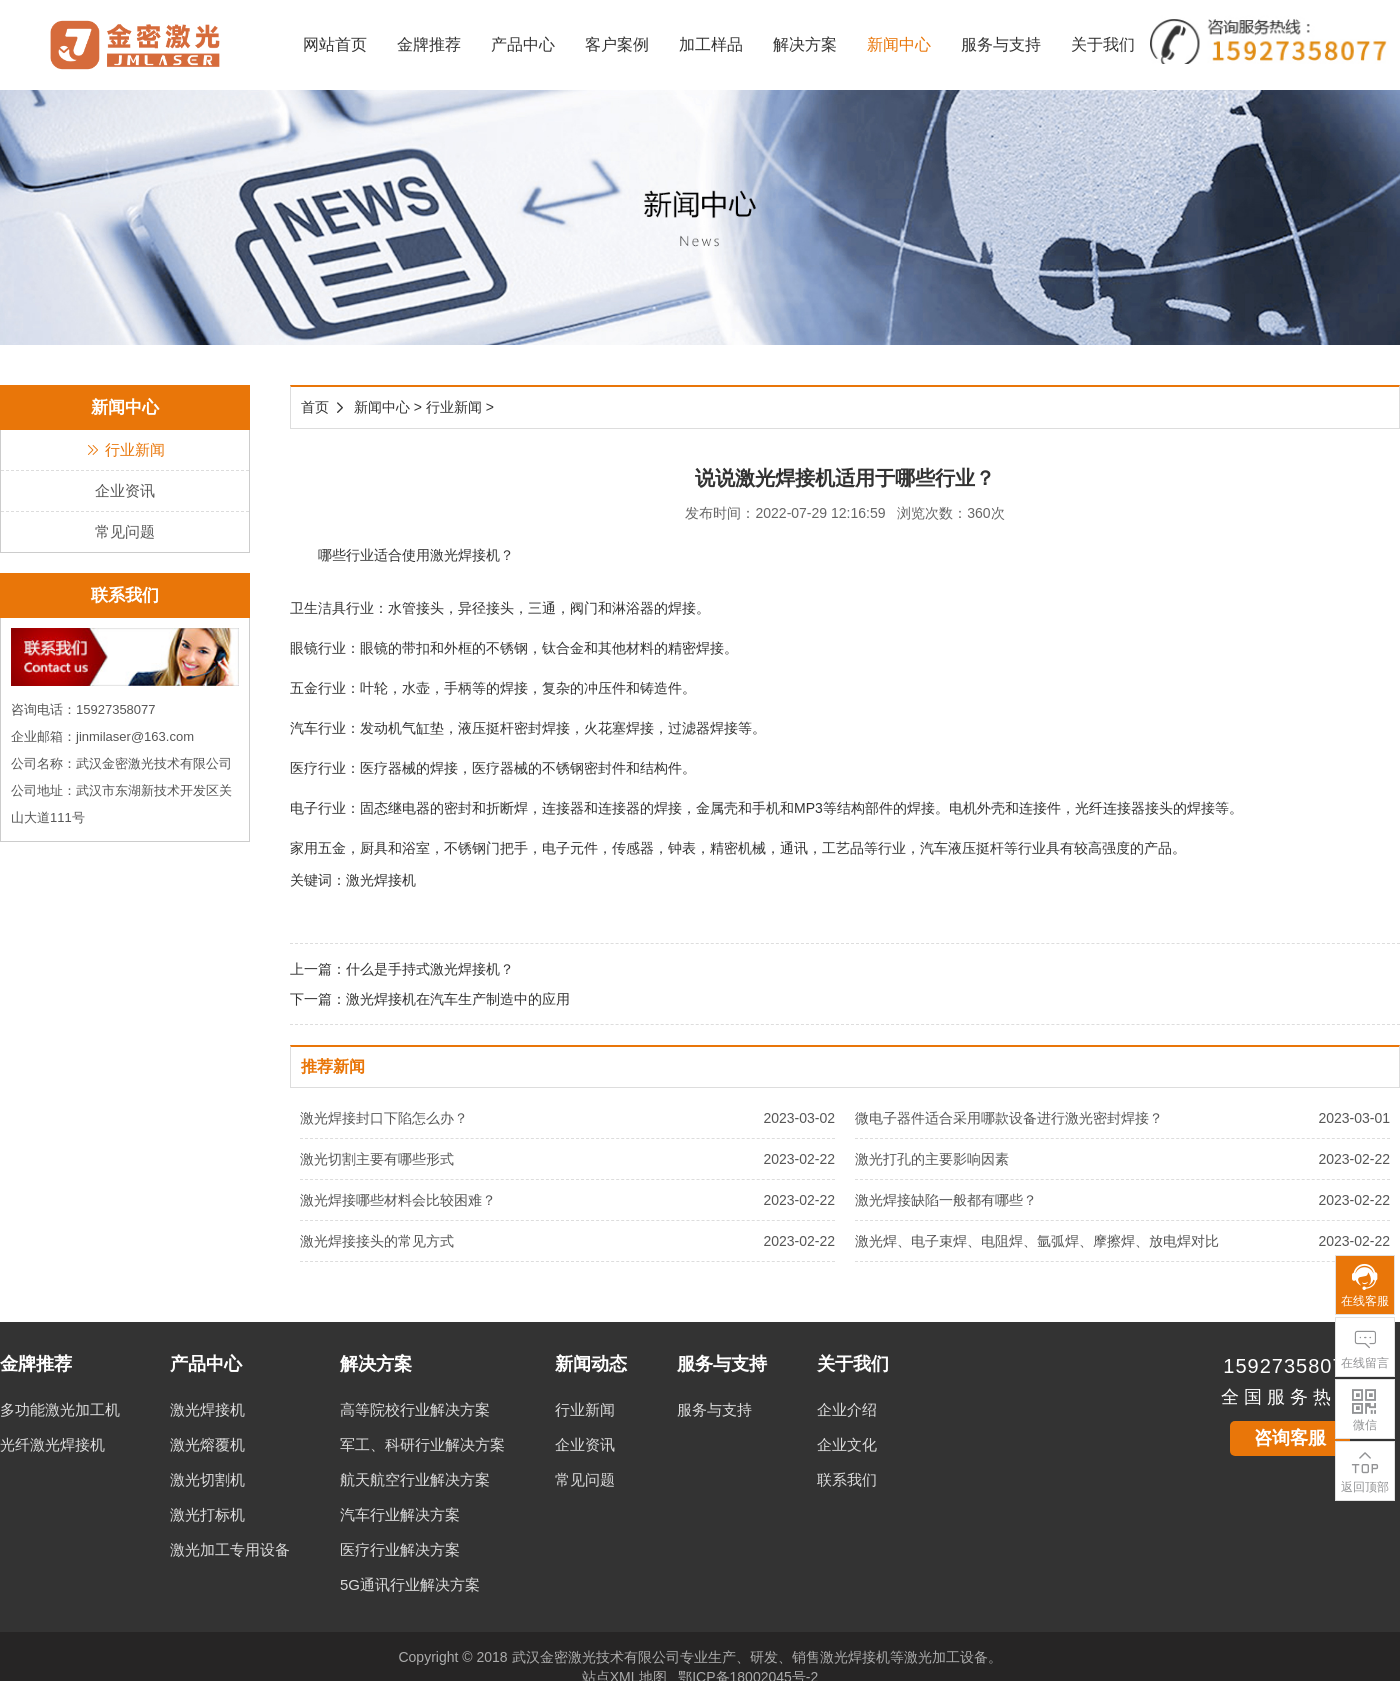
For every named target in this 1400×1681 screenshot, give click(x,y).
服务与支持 (1001, 44)
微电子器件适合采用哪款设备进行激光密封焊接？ (1009, 1118)
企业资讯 (125, 490)
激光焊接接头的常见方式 (377, 1241)
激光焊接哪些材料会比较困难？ (398, 1200)
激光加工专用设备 (230, 1549)
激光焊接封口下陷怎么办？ (384, 1118)
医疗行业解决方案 (400, 1549)
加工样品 (711, 44)
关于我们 (1103, 44)
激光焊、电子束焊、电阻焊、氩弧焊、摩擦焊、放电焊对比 (1037, 1241)
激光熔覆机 (207, 1444)
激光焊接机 (207, 1409)
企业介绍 (847, 1409)
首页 (315, 407)
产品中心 (523, 44)
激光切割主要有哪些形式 (377, 1159)
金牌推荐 (429, 44)
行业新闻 (125, 449)
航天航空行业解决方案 (415, 1479)
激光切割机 (207, 1479)
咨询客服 (1290, 1438)
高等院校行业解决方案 (415, 1409)
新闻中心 (899, 44)
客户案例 (617, 44)
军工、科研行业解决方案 (422, 1444)
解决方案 (805, 44)
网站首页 (335, 44)
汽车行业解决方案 (400, 1514)
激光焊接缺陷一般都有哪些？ (946, 1200)
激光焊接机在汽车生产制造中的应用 (458, 999)
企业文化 (847, 1444)
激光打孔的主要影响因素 (932, 1159)
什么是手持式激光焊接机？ (430, 969)
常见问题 (125, 531)
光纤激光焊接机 (52, 1444)
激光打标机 (207, 1514)
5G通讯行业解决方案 (410, 1584)
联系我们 (847, 1479)
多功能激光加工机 (60, 1409)
